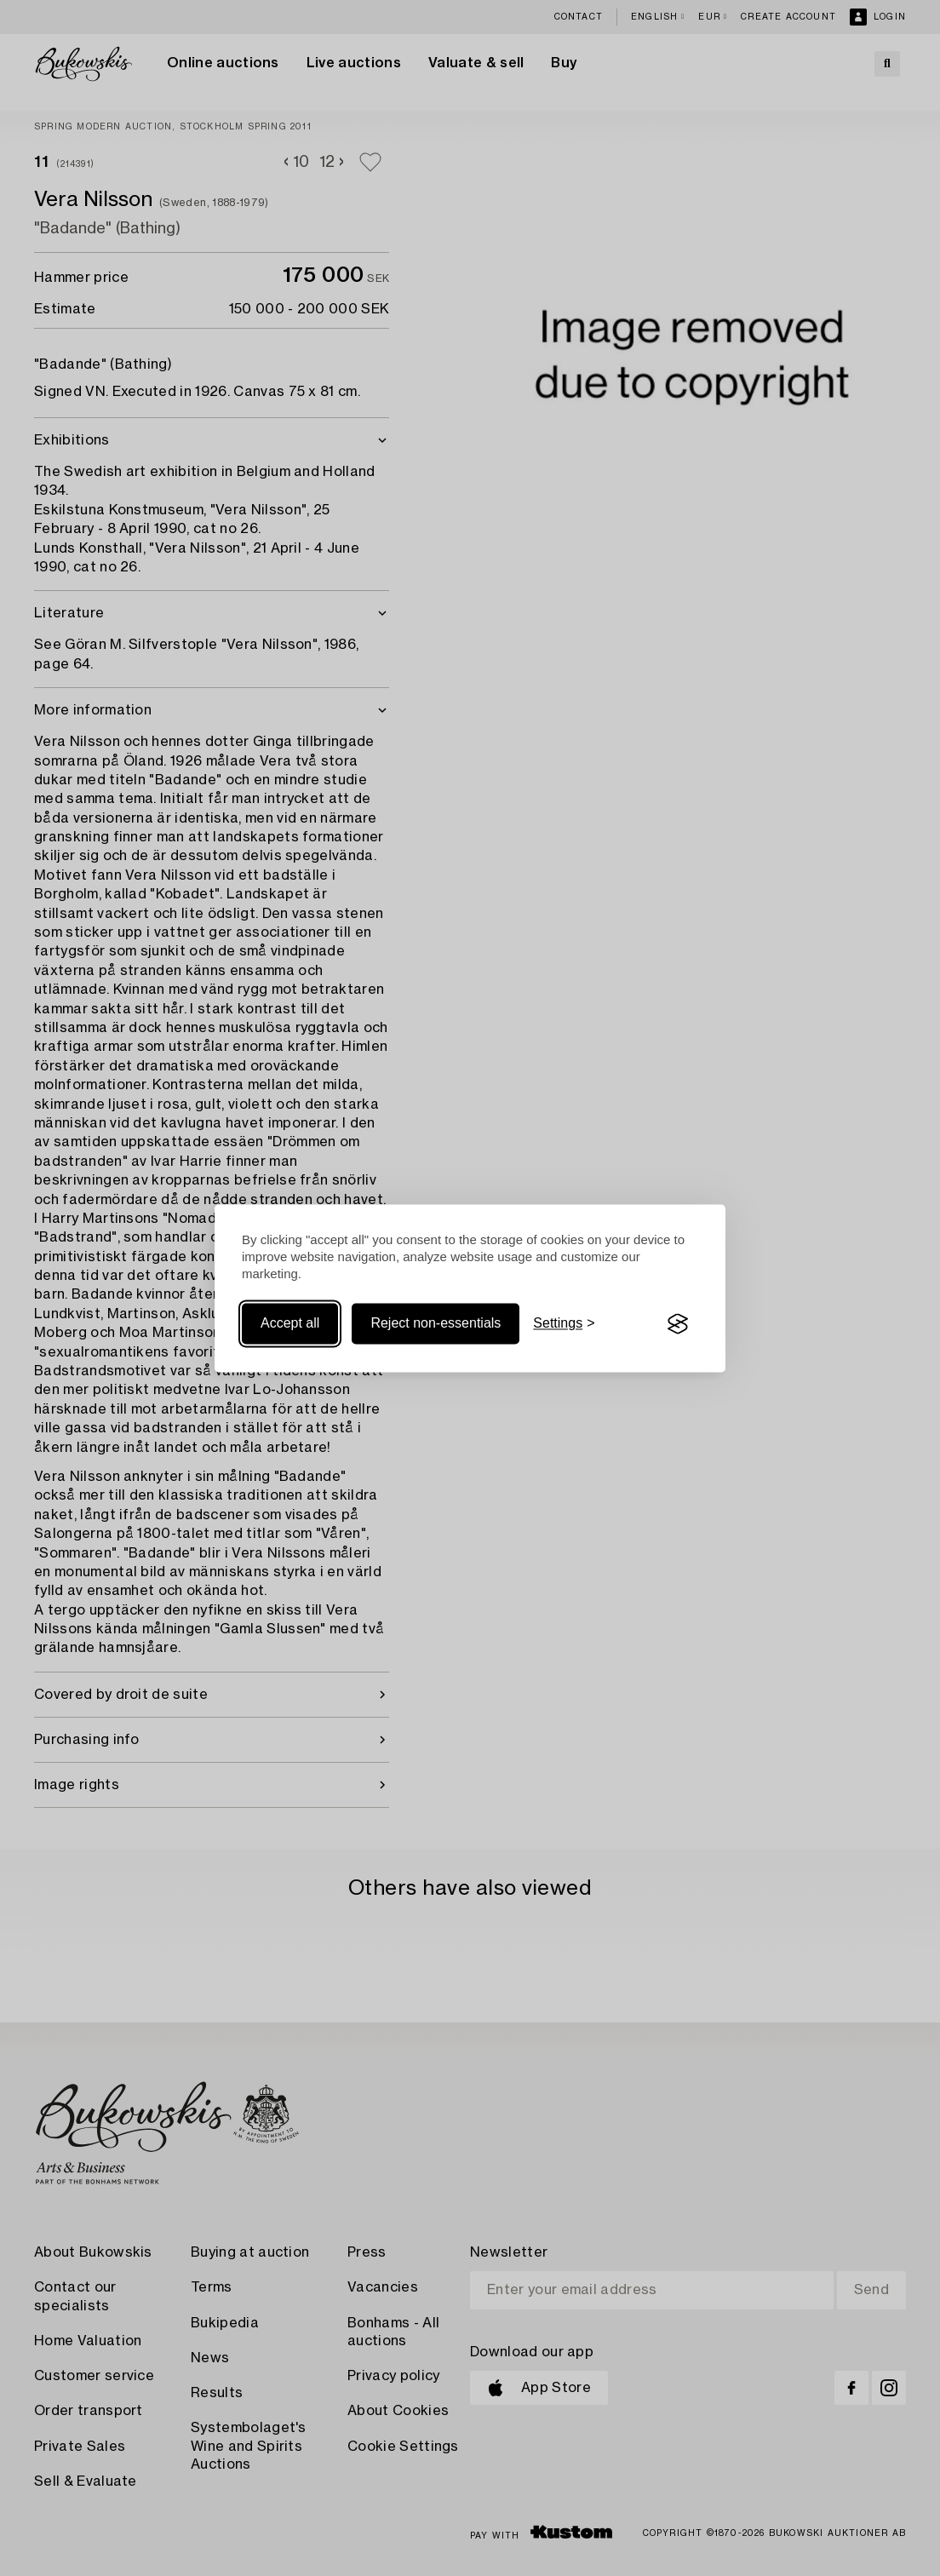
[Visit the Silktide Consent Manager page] (677, 1324)
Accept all (290, 1324)
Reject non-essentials (435, 1324)
